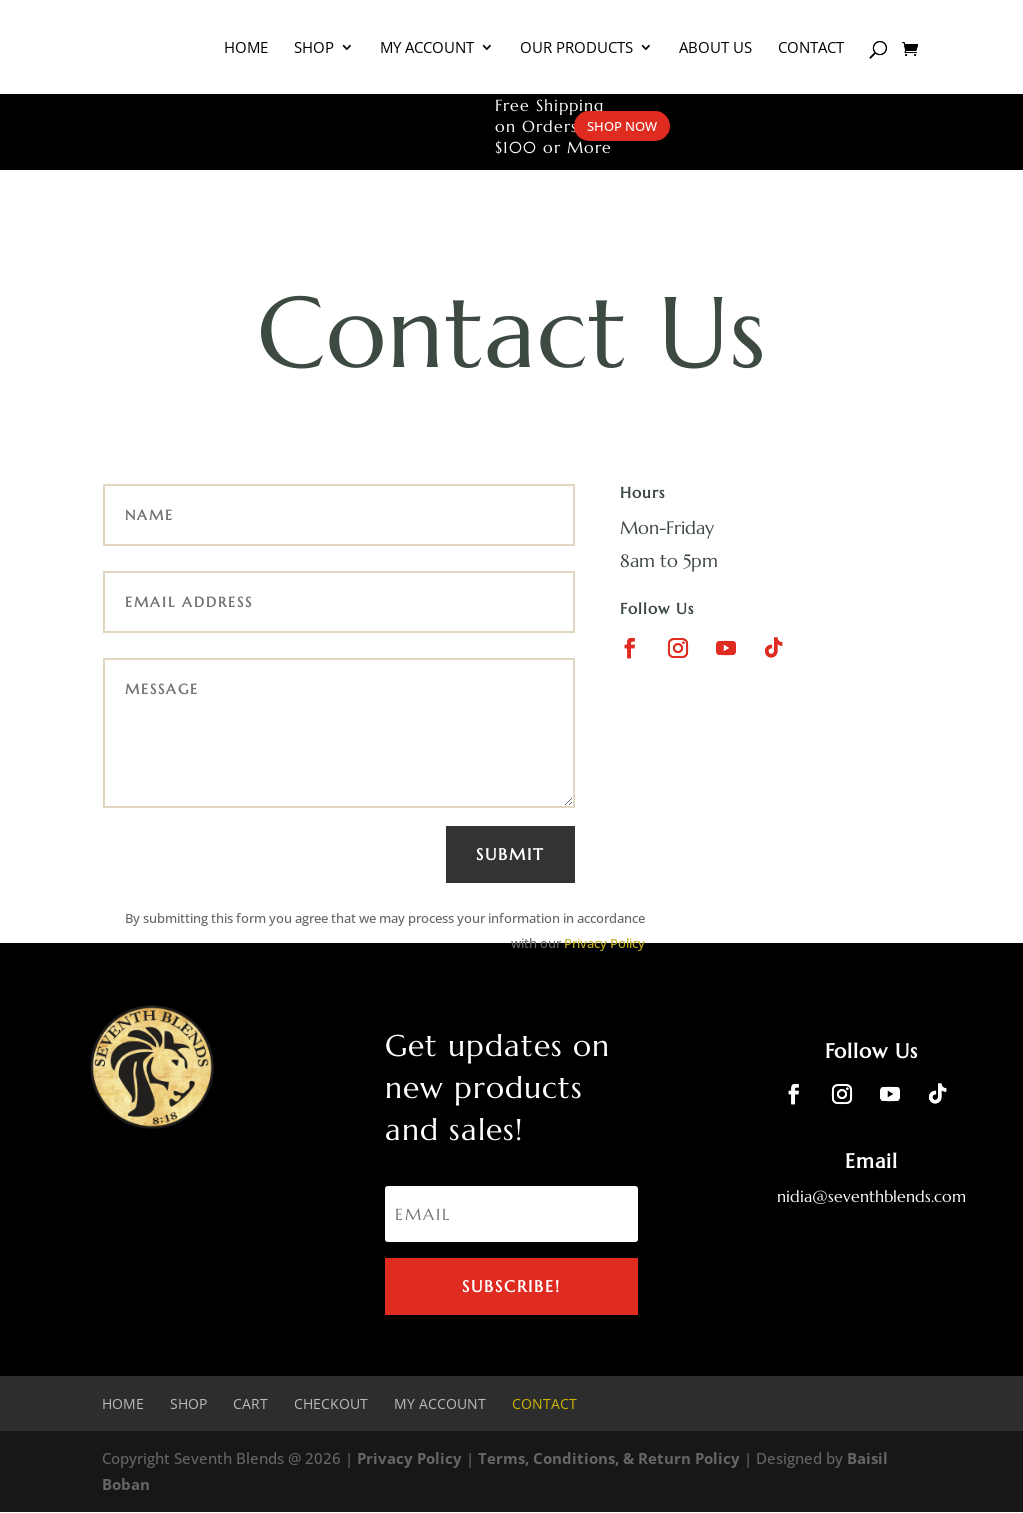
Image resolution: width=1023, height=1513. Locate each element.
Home (246, 48)
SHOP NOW (622, 126)
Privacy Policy (604, 943)
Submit (510, 854)
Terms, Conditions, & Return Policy (609, 1459)
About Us (715, 48)
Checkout (331, 1403)
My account (440, 1403)
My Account (427, 48)
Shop (314, 48)
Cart (250, 1403)
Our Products (576, 48)
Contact (811, 48)
